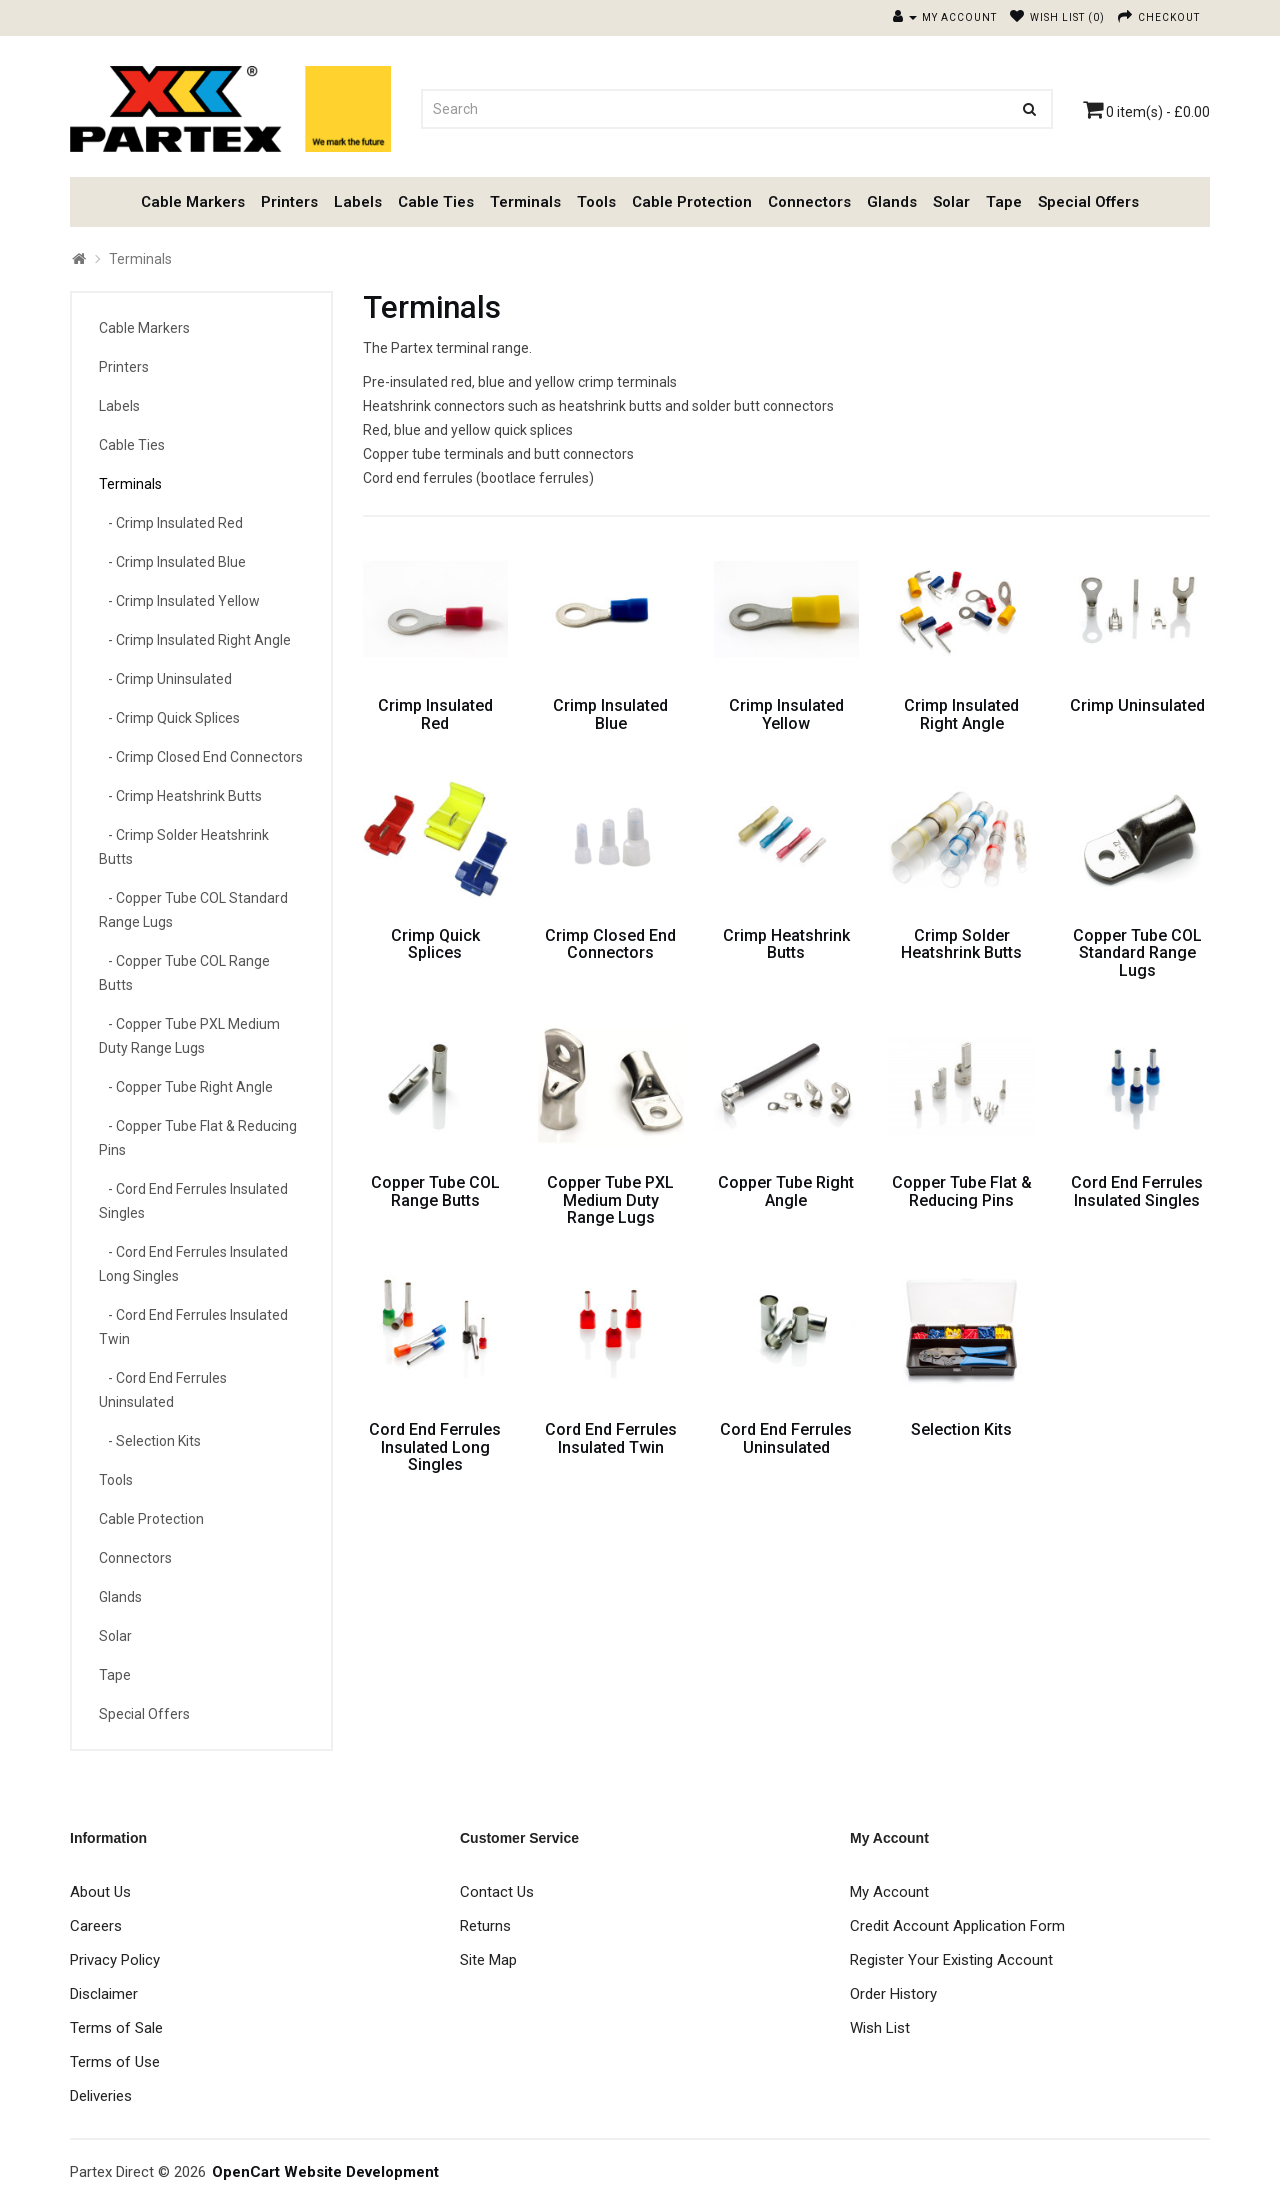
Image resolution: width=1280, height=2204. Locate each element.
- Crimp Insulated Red (171, 523)
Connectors (809, 202)
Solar (951, 202)
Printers (289, 202)
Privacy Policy (115, 1960)
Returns (485, 1926)
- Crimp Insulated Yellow (179, 601)
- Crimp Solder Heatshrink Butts (184, 847)
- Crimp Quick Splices (169, 718)
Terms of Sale (116, 2028)
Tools (596, 202)
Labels (358, 202)
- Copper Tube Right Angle (186, 1087)
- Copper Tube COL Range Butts (184, 973)
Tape (1004, 202)
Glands (892, 202)
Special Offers (1088, 202)
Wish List (880, 2028)
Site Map (488, 1960)
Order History (893, 1994)
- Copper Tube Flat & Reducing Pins (198, 1138)
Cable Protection (692, 202)
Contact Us (497, 1892)
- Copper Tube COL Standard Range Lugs (193, 910)
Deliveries (101, 2096)
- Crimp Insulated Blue (172, 562)
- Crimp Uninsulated (165, 679)
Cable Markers (193, 202)
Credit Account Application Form (957, 1926)
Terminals (525, 202)
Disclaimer (104, 1994)
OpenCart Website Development (325, 2172)
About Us (100, 1892)
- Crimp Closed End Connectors (201, 757)
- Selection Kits (150, 1441)
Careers (96, 1926)
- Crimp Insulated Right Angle (195, 640)
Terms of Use (115, 2062)
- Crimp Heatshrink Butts (180, 796)
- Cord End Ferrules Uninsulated (163, 1390)
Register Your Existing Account (951, 1960)
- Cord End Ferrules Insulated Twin (193, 1327)
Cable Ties (436, 202)
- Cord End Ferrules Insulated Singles (193, 1201)
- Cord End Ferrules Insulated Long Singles (193, 1264)
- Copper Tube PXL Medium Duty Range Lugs (189, 1036)
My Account (889, 1892)
